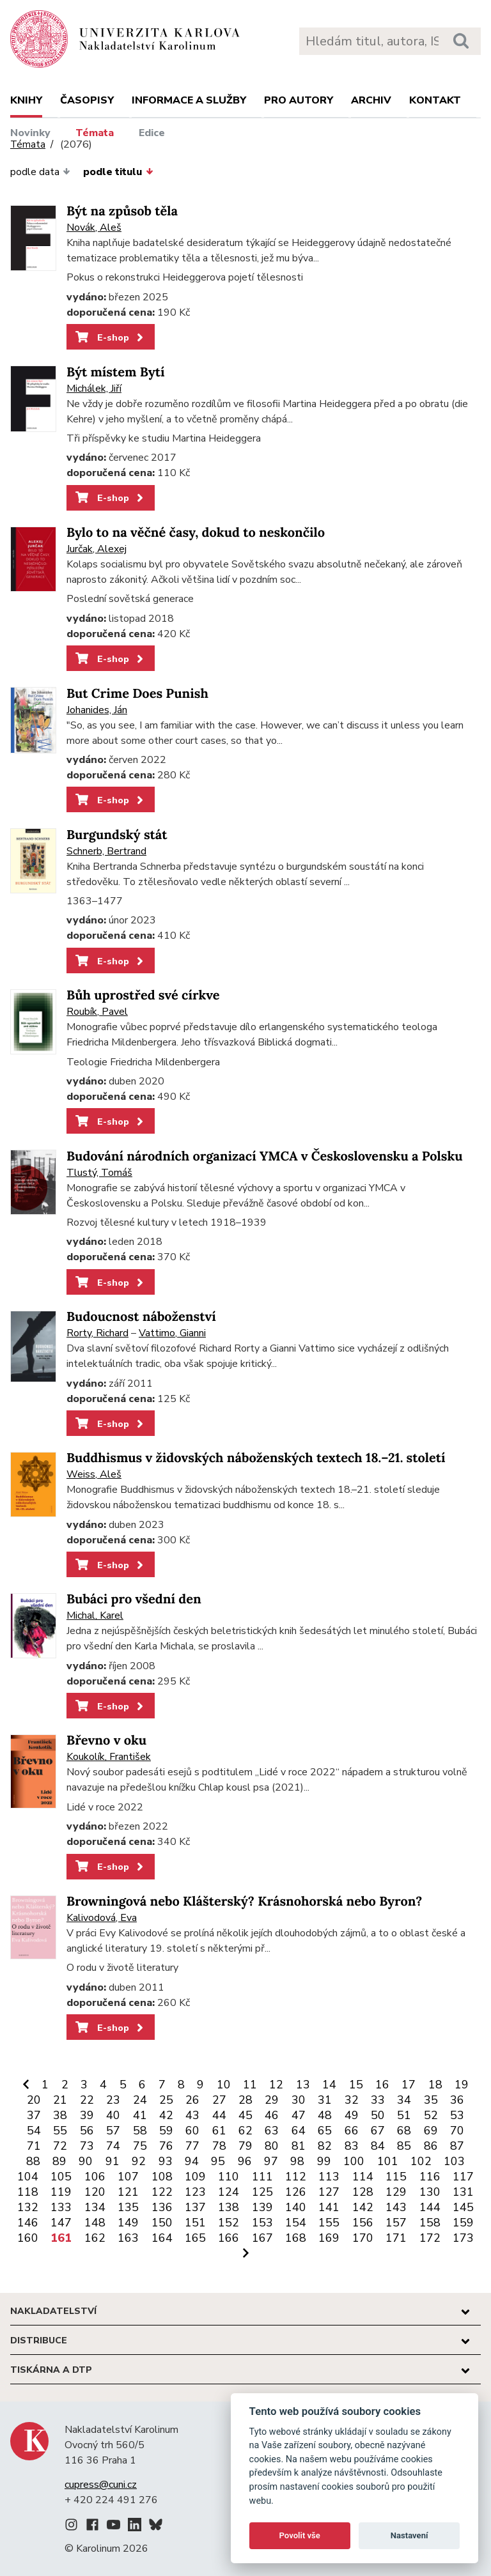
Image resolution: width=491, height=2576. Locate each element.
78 (219, 2146)
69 (431, 2130)
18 (435, 2084)
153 (262, 2222)
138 (228, 2207)
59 (166, 2130)
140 (295, 2207)
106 (94, 2176)
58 (140, 2130)
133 (61, 2207)
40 (113, 2115)
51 (404, 2115)
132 (27, 2207)
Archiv (371, 100)
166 (228, 2238)
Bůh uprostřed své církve (143, 995)
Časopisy (87, 100)
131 (463, 2192)
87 (457, 2146)
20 (34, 2100)
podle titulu (118, 172)
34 (404, 2100)
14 (329, 2084)
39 (87, 2115)
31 (325, 2100)
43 (192, 2115)
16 (382, 2084)
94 (192, 2161)
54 (34, 2130)
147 (61, 2222)
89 (59, 2161)
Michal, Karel (94, 1615)
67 (378, 2130)
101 (387, 2161)
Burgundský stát (117, 835)
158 (429, 2222)
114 (362, 2176)
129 (396, 2192)
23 (113, 2100)
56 (87, 2130)
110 (228, 2176)
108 (162, 2176)
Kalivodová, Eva (101, 1918)
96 (245, 2161)
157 (396, 2222)
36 (457, 2100)
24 (140, 2100)
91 (112, 2161)
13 (303, 2084)
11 (250, 2084)
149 (128, 2222)
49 (352, 2115)
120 (94, 2192)
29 (272, 2100)
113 (328, 2176)
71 (34, 2146)
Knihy (26, 100)
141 (328, 2207)
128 (362, 2192)
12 (276, 2084)
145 (463, 2207)
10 (224, 2084)
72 (60, 2146)
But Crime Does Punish (137, 694)
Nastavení (409, 2535)
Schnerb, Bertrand (106, 851)
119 (61, 2192)
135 (128, 2207)
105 (61, 2176)
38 (60, 2115)
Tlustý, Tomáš (99, 1173)
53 (457, 2115)
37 (34, 2115)
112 (295, 2176)
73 (87, 2146)
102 (421, 2161)
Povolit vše (299, 2535)
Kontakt (435, 100)
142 (362, 2207)
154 (295, 2222)
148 (94, 2222)
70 (457, 2130)
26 (192, 2100)
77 (192, 2146)
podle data (40, 172)
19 (462, 2084)
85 (404, 2146)
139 (262, 2207)
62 (245, 2130)
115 (396, 2176)
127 (328, 2192)
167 (262, 2238)
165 (195, 2238)
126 (295, 2192)
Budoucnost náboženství (141, 1317)
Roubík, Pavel (97, 1012)
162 (94, 2238)
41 (140, 2115)
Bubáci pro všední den (133, 1599)
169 (328, 2238)
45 (245, 2115)
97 (271, 2161)
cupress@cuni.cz (101, 2485)
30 (299, 2100)
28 (245, 2100)
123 (195, 2192)
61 (219, 2130)
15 (356, 2084)
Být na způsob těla (122, 211)
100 (353, 2161)
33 (378, 2100)
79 (245, 2146)
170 (362, 2238)
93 (166, 2161)
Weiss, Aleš (93, 1474)
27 (219, 2100)
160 (27, 2238)
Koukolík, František (108, 1757)
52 (431, 2115)
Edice (152, 133)
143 (396, 2207)
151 (195, 2222)
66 (352, 2130)
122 (162, 2192)
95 (218, 2161)
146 (27, 2222)
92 (139, 2161)
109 (195, 2176)
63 (272, 2130)
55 (60, 2130)
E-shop (110, 337)
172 (429, 2238)
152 (228, 2222)
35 (431, 2100)
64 (299, 2130)
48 (325, 2115)
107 (128, 2176)
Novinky (30, 133)
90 (86, 2161)
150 (162, 2222)
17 (408, 2084)
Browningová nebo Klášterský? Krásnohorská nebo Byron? (244, 1901)
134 (94, 2207)
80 (272, 2146)
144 (429, 2207)
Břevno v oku (106, 1740)
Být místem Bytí (115, 372)
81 (299, 2146)
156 (362, 2222)
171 (396, 2238)
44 (219, 2115)
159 (463, 2222)
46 (272, 2115)
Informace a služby (189, 100)
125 (262, 2192)
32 (352, 2100)
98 (297, 2161)
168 (295, 2238)
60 (192, 2130)
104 (27, 2176)
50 (378, 2115)
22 (87, 2100)
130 (429, 2192)
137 (195, 2207)
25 (166, 2100)
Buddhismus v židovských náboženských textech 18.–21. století (256, 1458)
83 (352, 2146)
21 (60, 2100)
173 (463, 2238)
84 (378, 2146)
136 (162, 2207)
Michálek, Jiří (93, 389)
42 (166, 2115)
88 (33, 2161)
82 (325, 2146)
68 (404, 2130)
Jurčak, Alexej (96, 549)
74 (113, 2146)
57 (113, 2130)
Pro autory (298, 100)
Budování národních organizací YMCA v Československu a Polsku (264, 1156)
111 (262, 2176)
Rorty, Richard (97, 1333)
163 (128, 2238)
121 (128, 2192)
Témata (94, 133)
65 (325, 2130)
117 (463, 2176)
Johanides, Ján (96, 710)
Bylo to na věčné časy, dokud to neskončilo (195, 533)
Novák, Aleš (93, 227)
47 (299, 2115)
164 (162, 2238)
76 (166, 2146)
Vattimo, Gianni (172, 1333)
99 (324, 2161)
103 (454, 2161)
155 (328, 2222)
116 (429, 2176)
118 (27, 2192)
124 (228, 2192)
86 (431, 2146)
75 (140, 2146)
